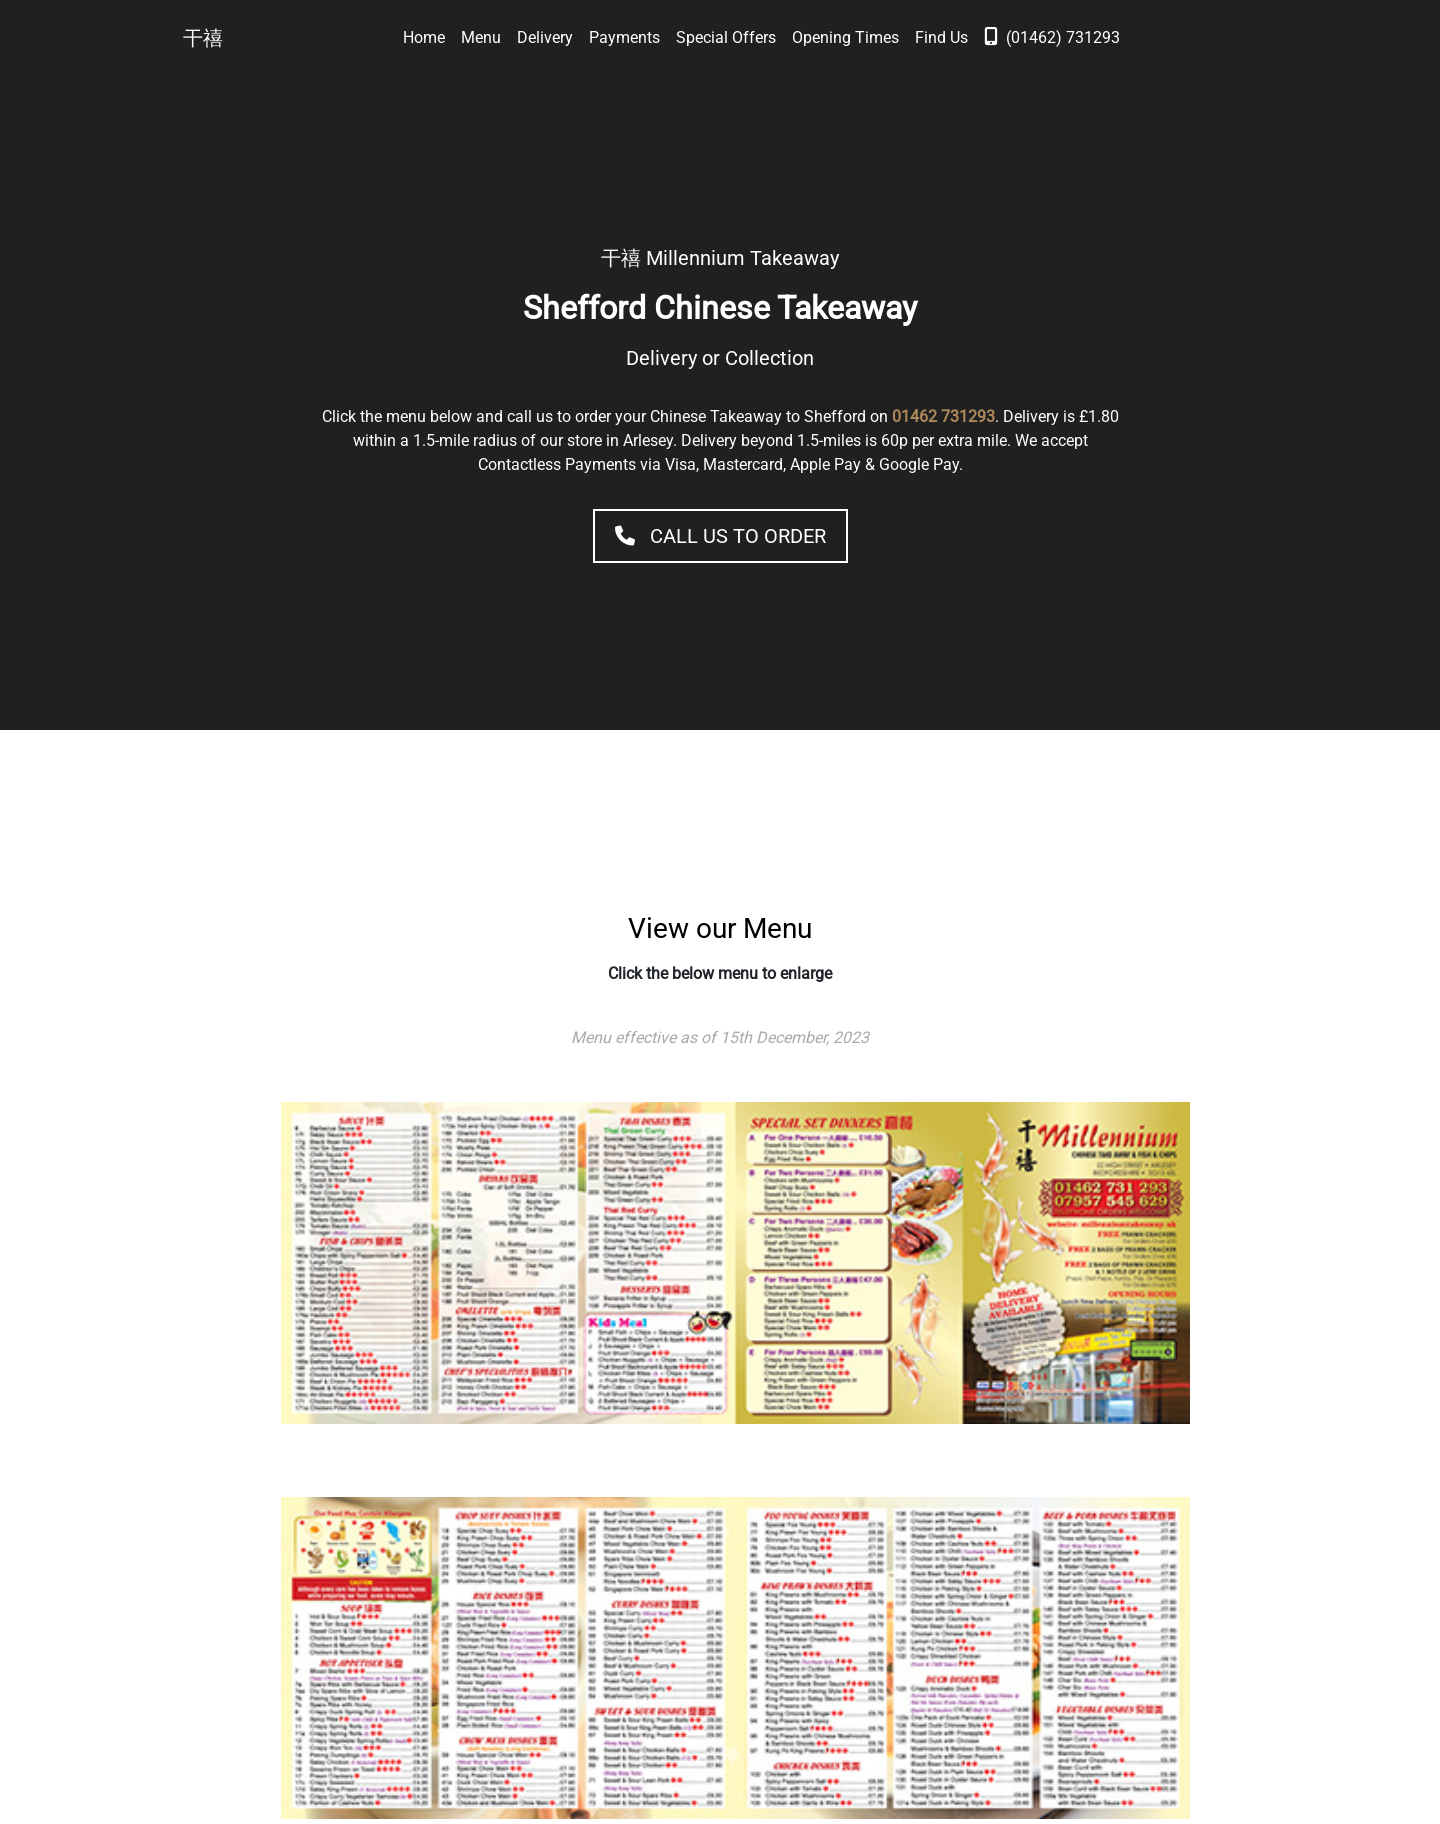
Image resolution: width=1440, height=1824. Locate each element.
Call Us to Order (720, 536)
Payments (624, 37)
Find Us (941, 37)
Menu (481, 37)
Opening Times (845, 37)
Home (424, 37)
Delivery (545, 37)
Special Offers (726, 37)
